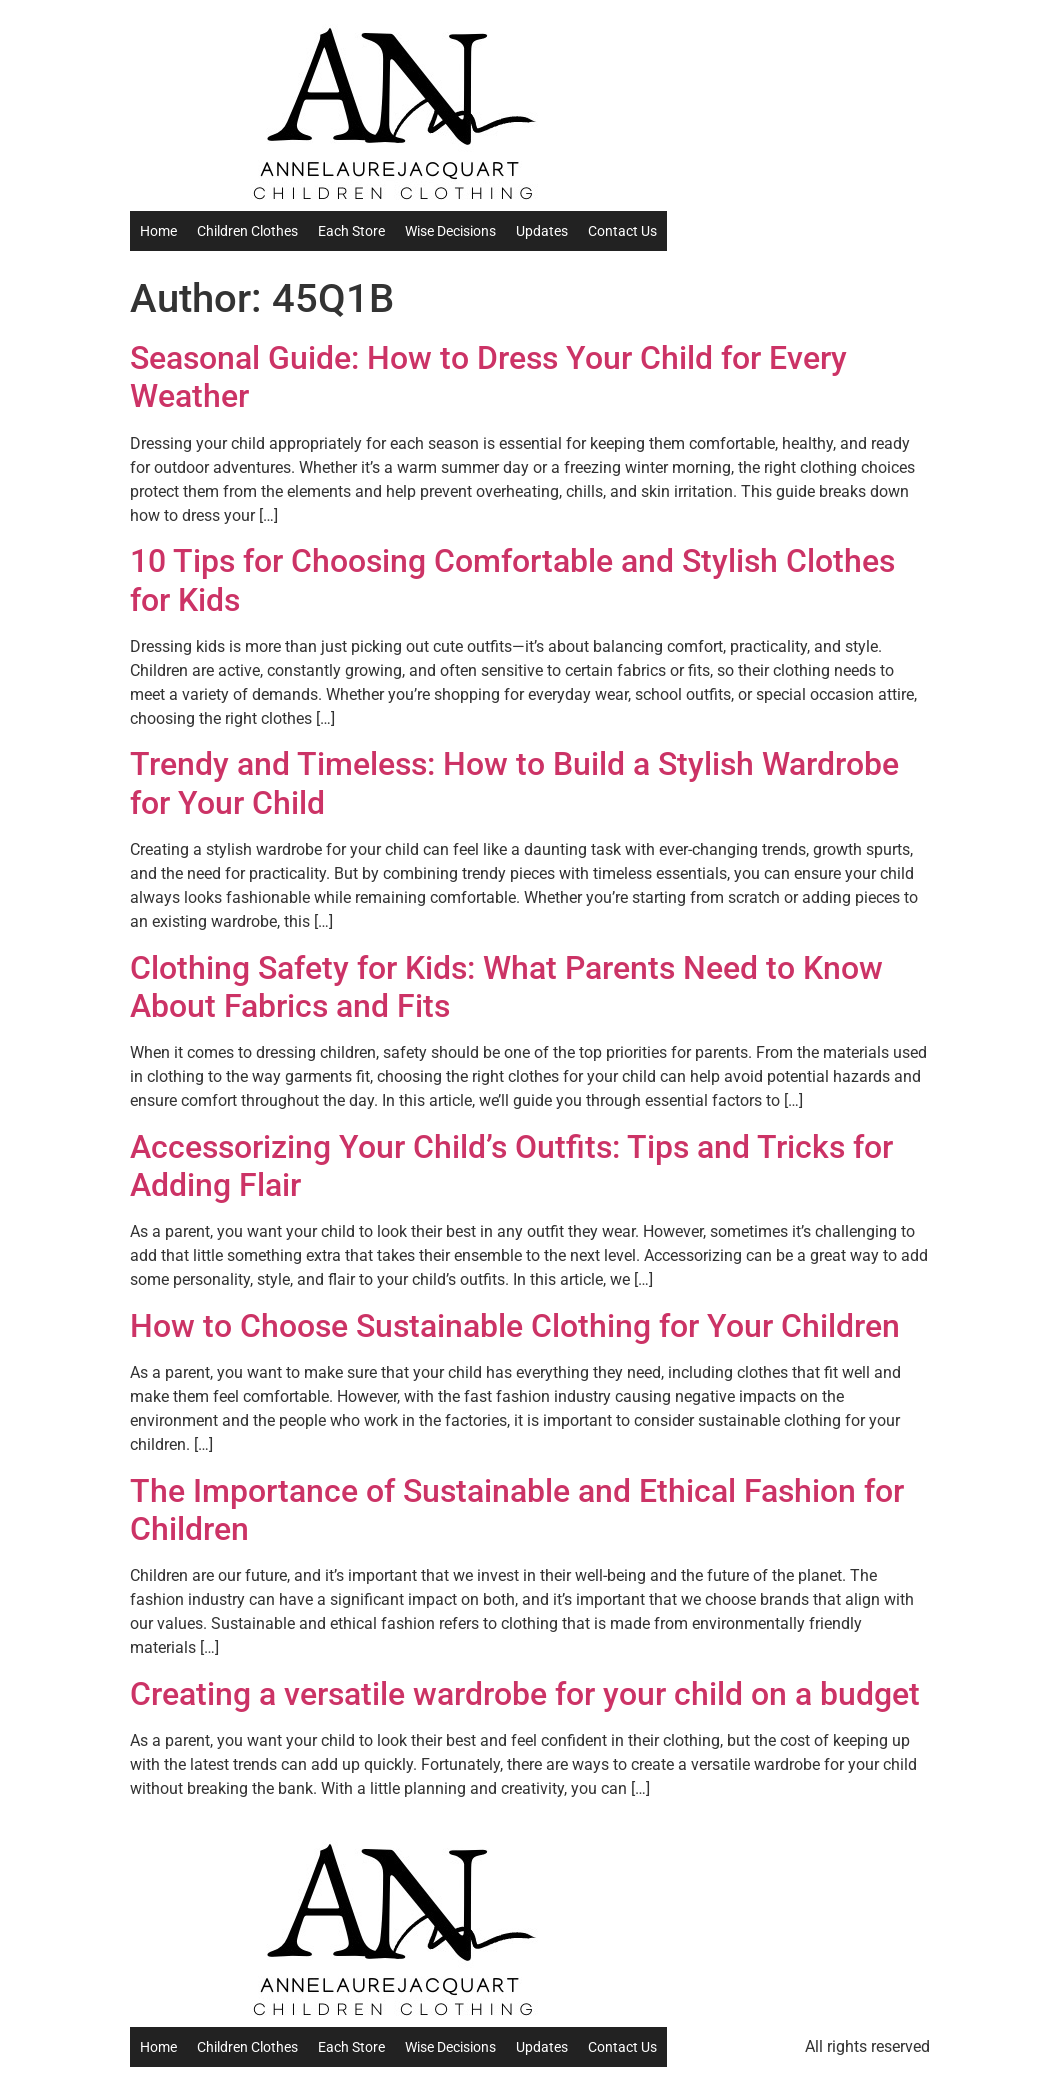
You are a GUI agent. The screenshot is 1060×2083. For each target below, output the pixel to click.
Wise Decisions (450, 231)
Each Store (351, 231)
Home (158, 231)
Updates (542, 231)
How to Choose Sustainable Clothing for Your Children (515, 1326)
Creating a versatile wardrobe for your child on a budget (525, 1694)
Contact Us (622, 231)
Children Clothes (247, 231)
